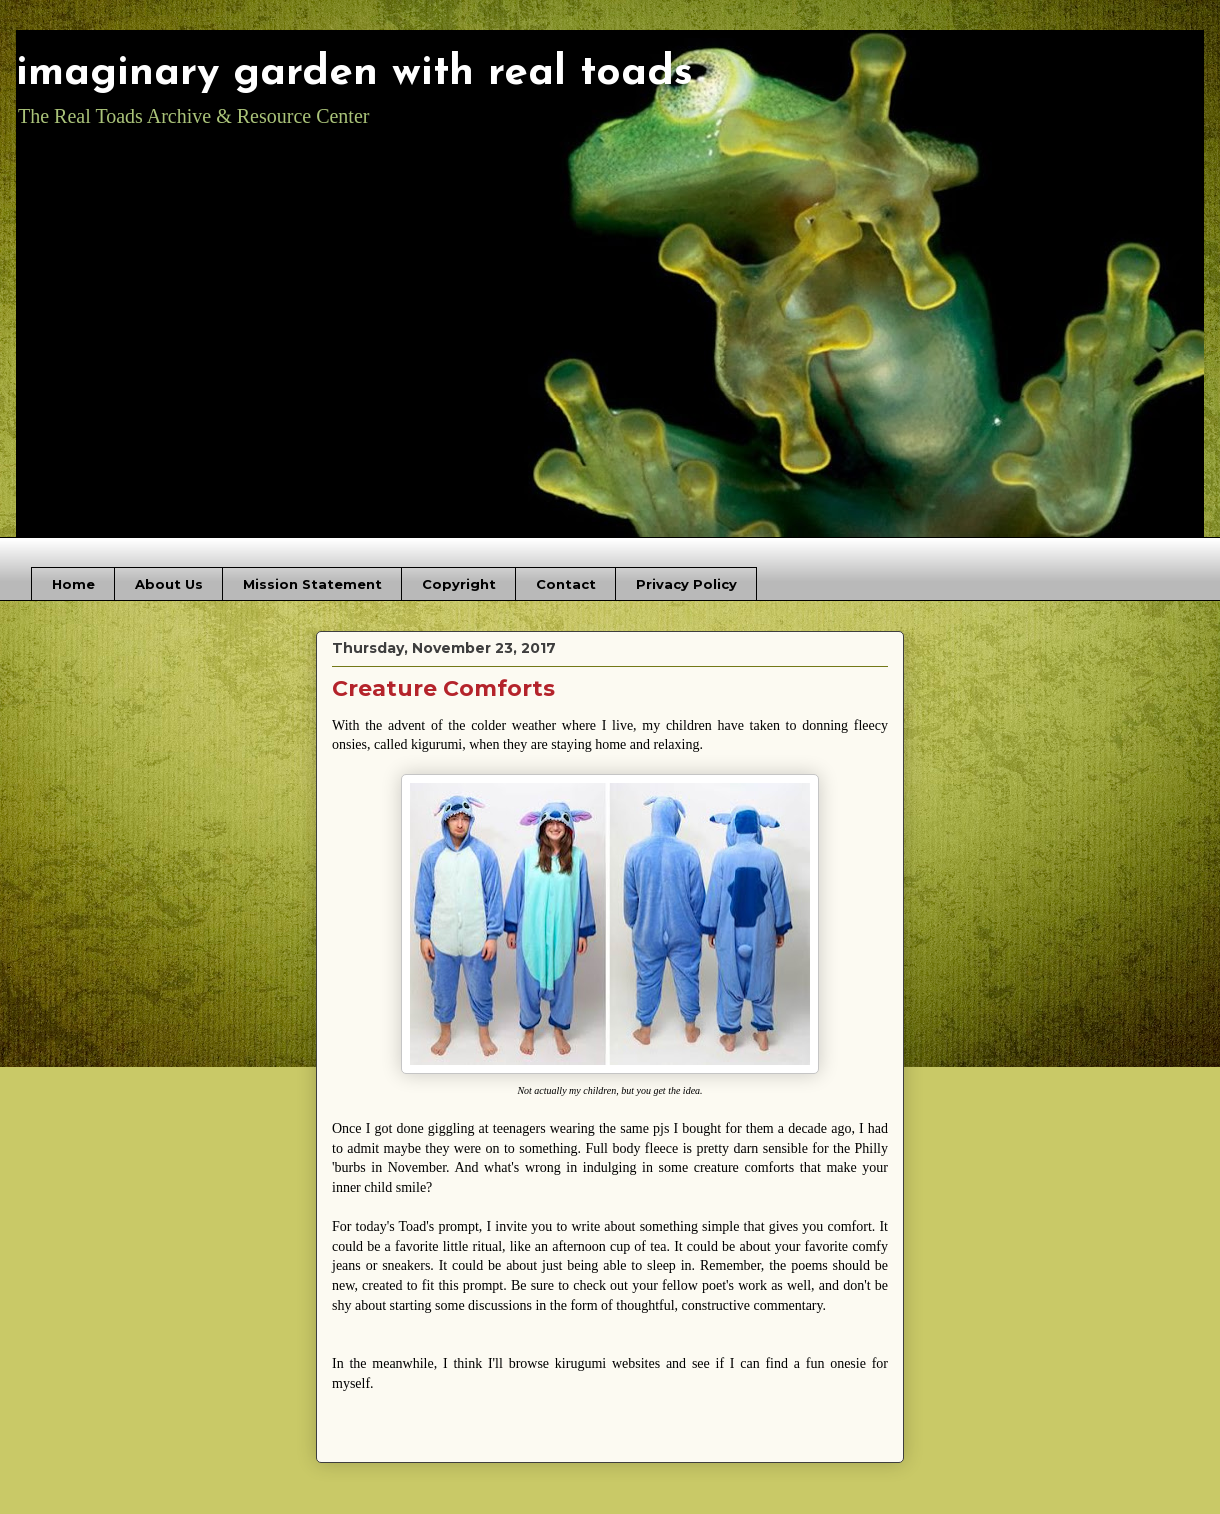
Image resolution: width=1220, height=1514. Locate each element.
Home (73, 584)
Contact (566, 584)
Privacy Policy (686, 584)
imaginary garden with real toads (354, 73)
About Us (169, 584)
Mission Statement (312, 584)
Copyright (459, 584)
